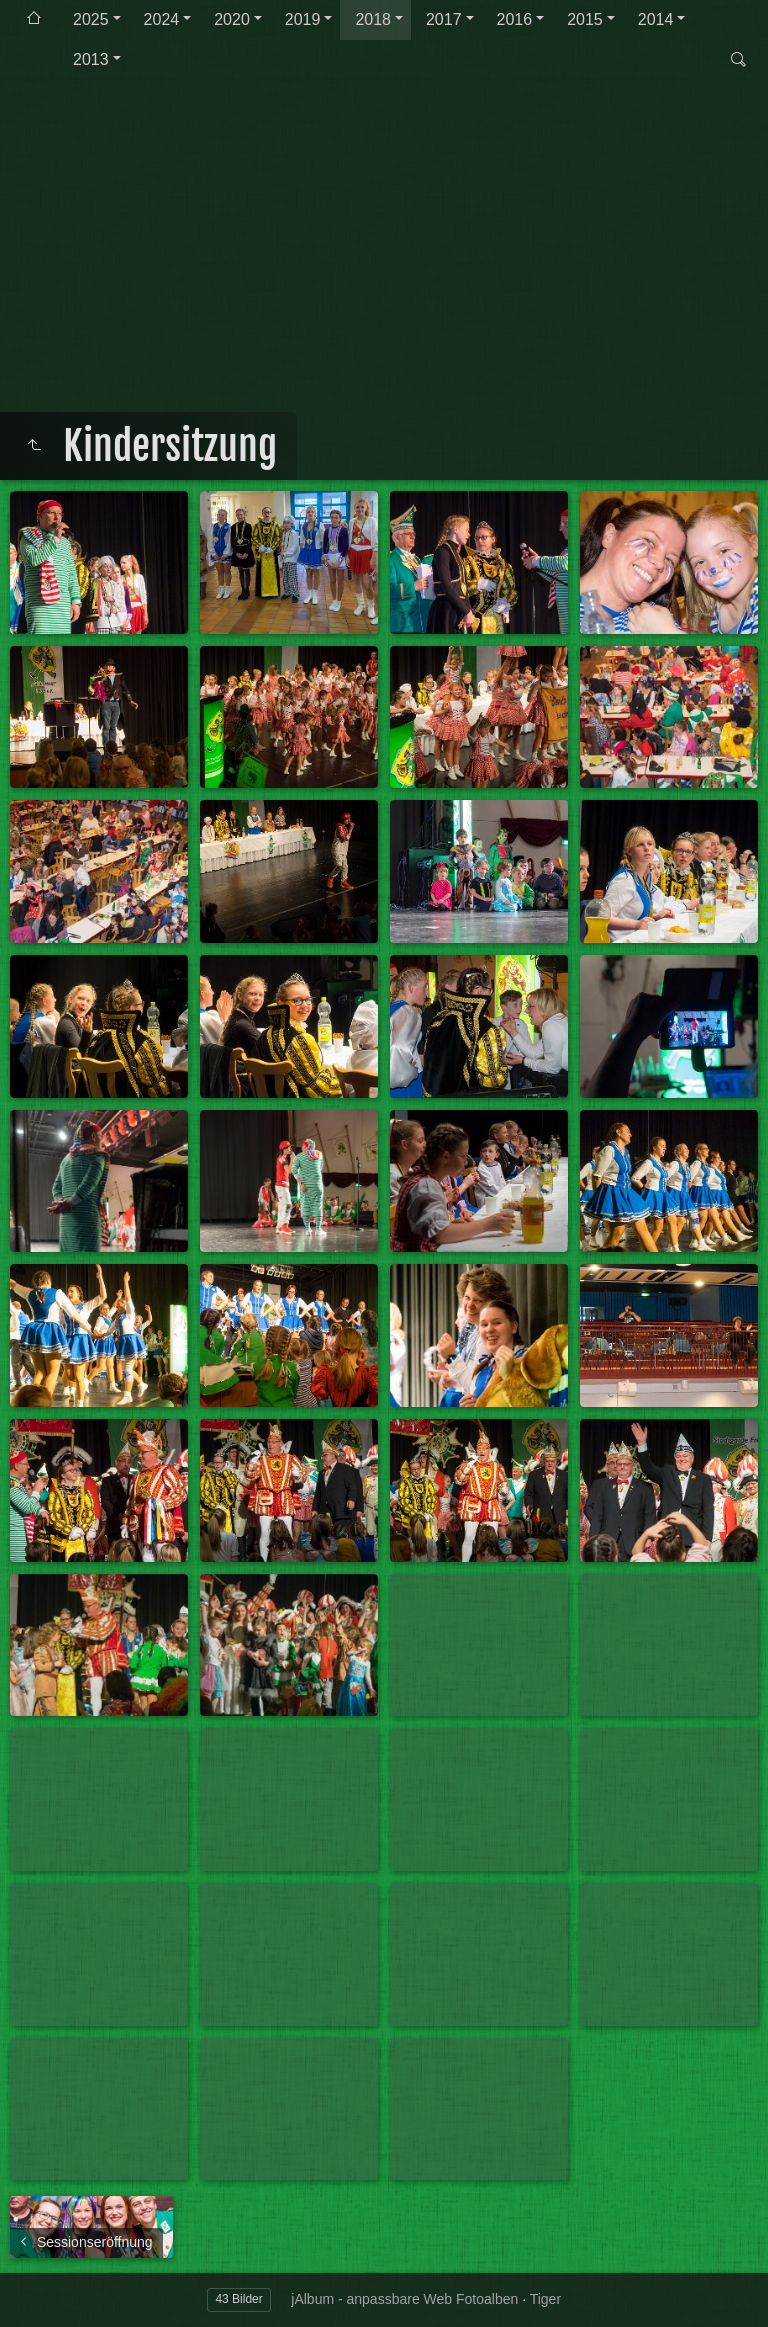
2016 (515, 19)
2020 (232, 19)
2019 (303, 19)
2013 (91, 59)
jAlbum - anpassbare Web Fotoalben (404, 2299)
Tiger (545, 2299)
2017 (444, 19)
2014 (656, 19)
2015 (585, 19)
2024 (162, 19)
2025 (91, 19)
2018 (373, 19)
